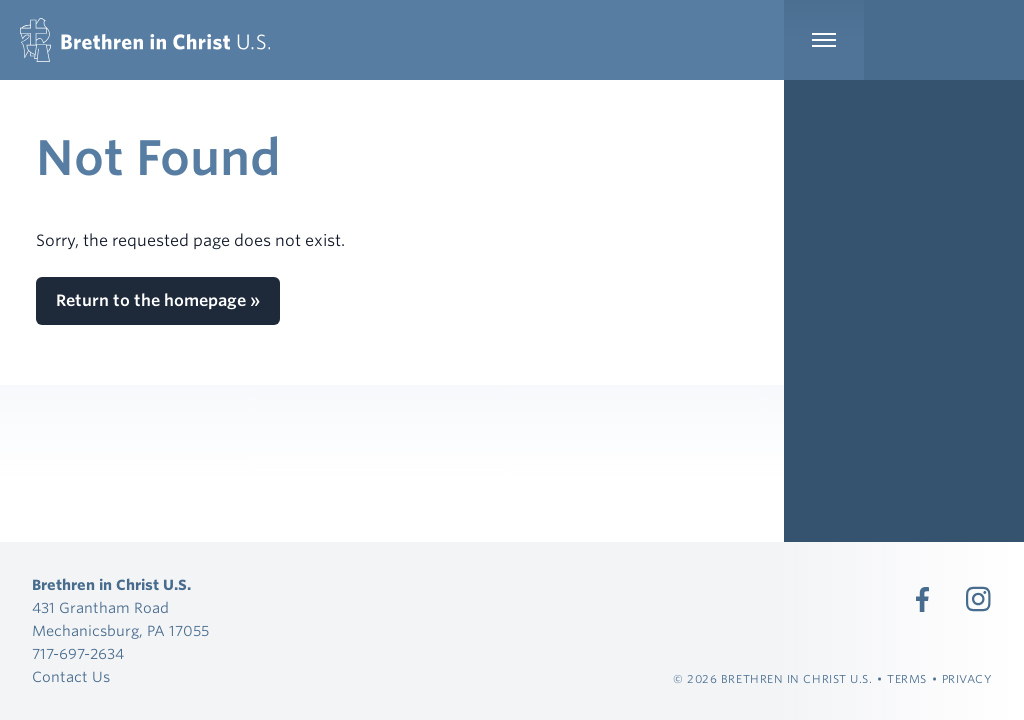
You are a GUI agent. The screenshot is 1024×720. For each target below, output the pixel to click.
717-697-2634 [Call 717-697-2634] (78, 653)
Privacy (967, 679)
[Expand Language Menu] (944, 40)
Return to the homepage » (158, 300)
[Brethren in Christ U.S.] (145, 40)
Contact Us (71, 676)
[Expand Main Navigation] (824, 40)
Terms (907, 679)
